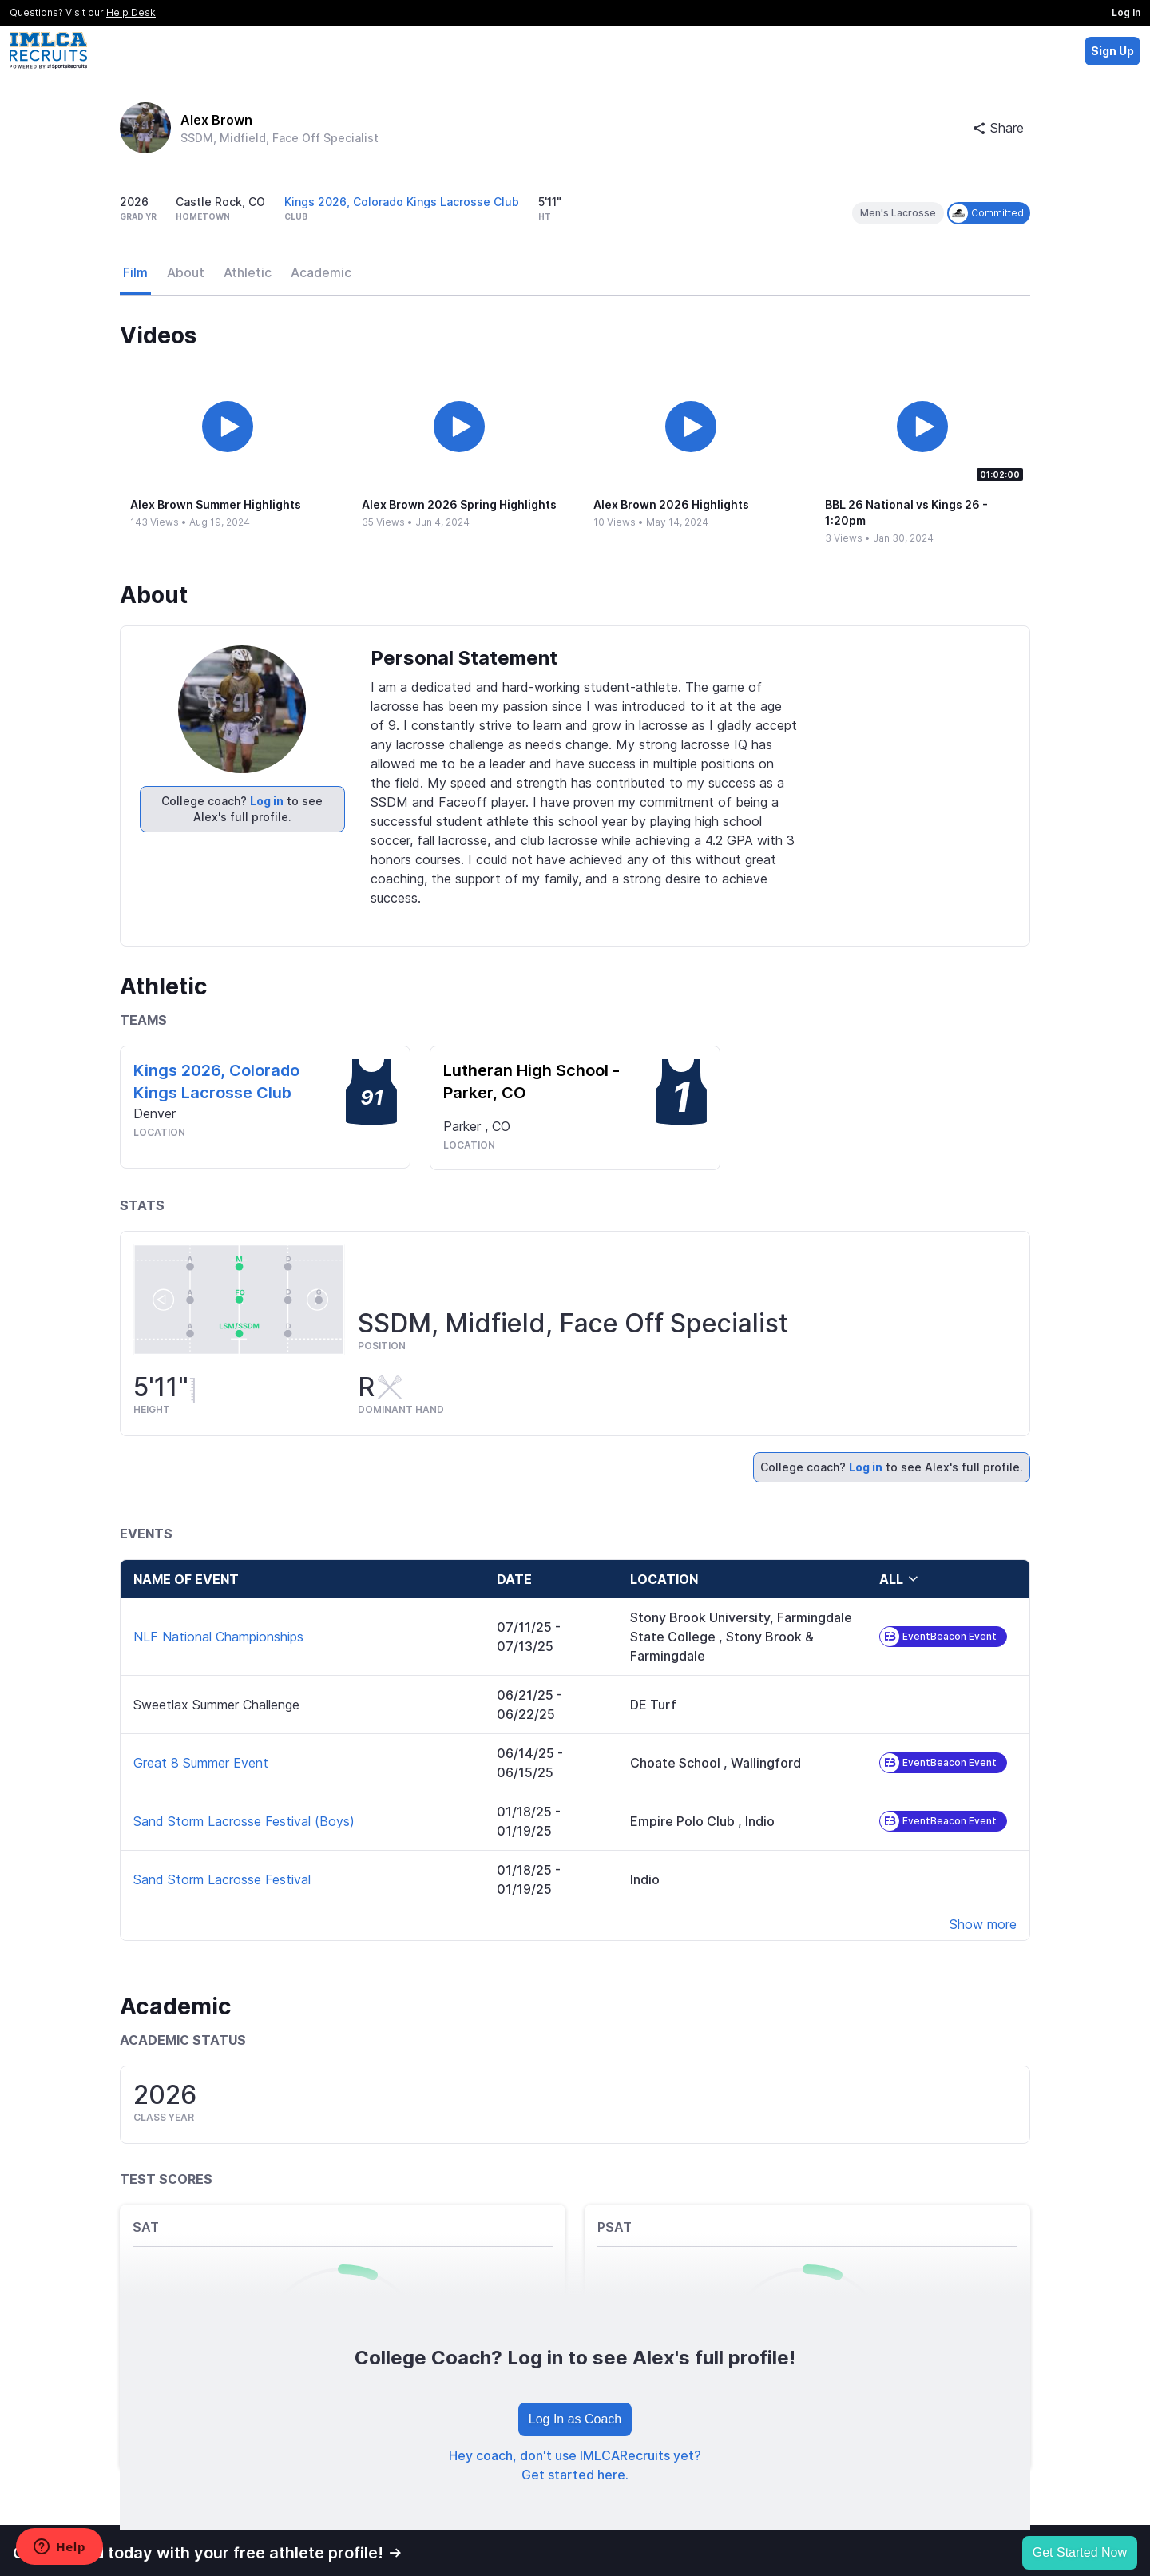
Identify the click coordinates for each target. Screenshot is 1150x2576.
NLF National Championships (218, 1637)
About (185, 272)
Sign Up (1112, 51)
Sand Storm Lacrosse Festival (222, 1879)
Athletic (248, 272)
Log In (1126, 12)
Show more (983, 1924)
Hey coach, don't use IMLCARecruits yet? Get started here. (575, 2465)
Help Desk (131, 12)
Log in (267, 801)
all (899, 1579)
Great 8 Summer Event (200, 1763)
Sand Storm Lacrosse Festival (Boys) (244, 1821)
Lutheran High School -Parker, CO (531, 1081)
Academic (321, 272)
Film (135, 272)
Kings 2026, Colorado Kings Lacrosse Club (401, 201)
